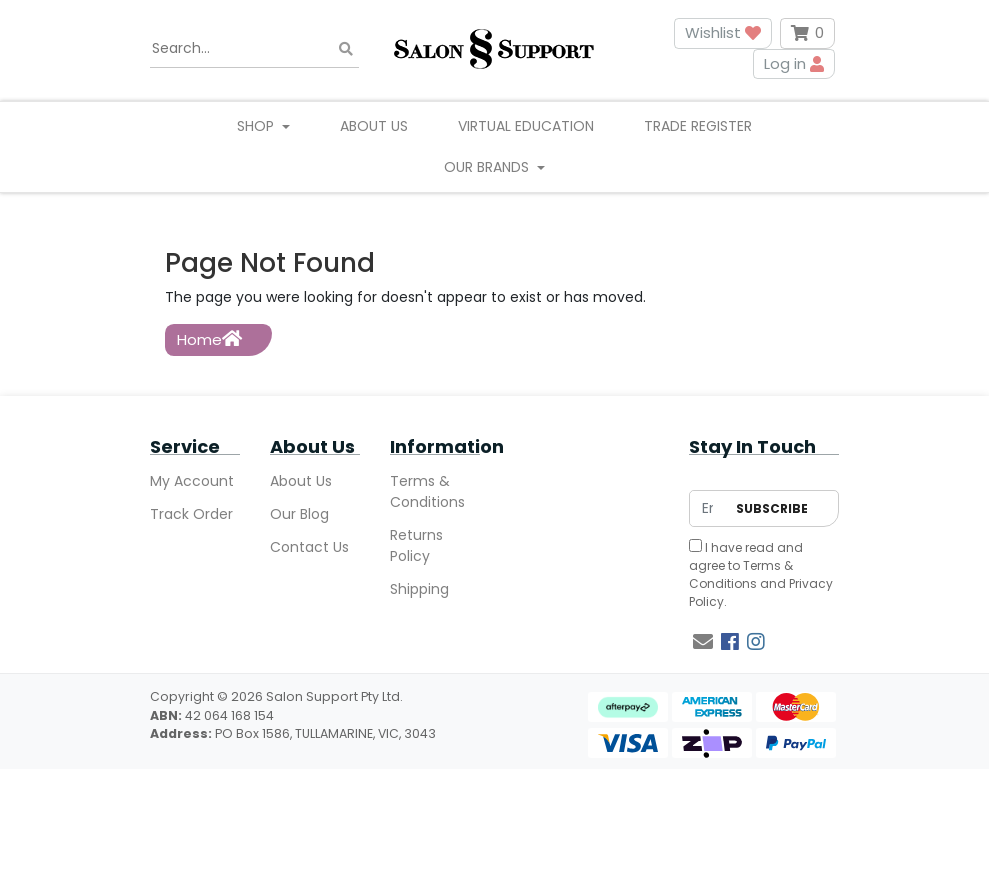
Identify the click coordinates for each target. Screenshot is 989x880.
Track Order (191, 514)
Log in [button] (794, 63)
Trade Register (698, 126)
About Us (374, 126)
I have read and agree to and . (761, 574)
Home (209, 339)
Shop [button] (257, 126)
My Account (192, 481)
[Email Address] (707, 508)
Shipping (419, 589)
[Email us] (703, 642)
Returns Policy (416, 545)
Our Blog (299, 514)
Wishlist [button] (723, 32)
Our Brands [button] (488, 167)
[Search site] (346, 48)
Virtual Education (526, 126)
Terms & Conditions (427, 491)
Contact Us (309, 547)
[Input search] (255, 49)
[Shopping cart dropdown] (807, 33)
